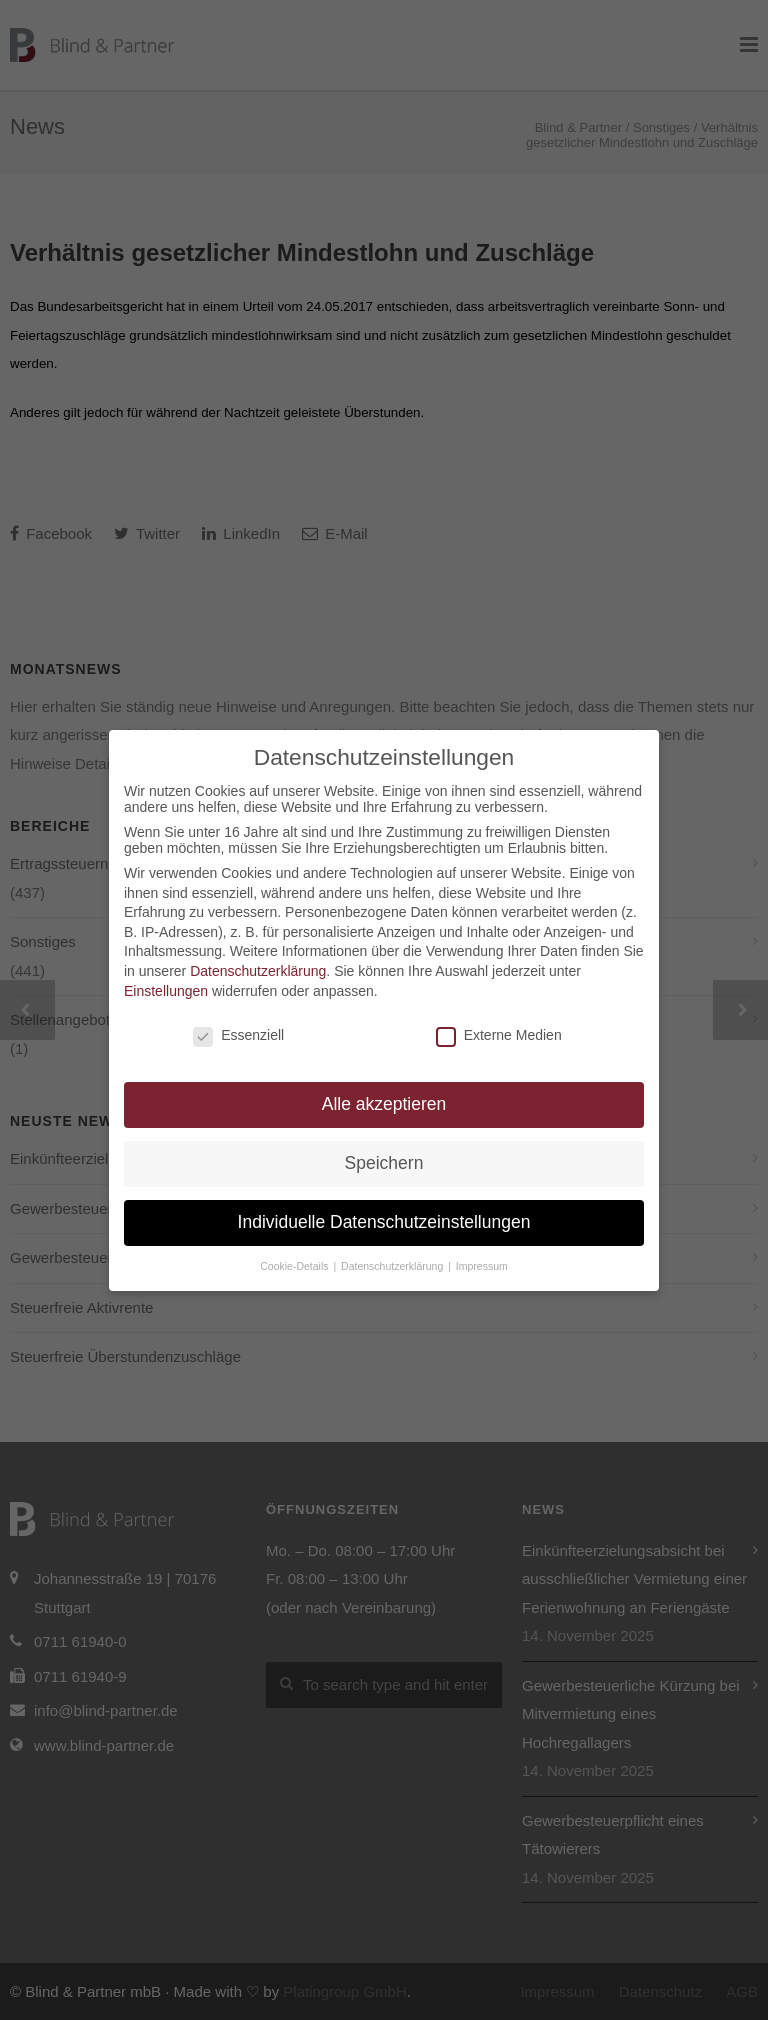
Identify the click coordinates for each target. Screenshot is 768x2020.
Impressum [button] (482, 1266)
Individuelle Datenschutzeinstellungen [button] (384, 1222)
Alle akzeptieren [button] (384, 1104)
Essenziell (238, 1035)
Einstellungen (166, 991)
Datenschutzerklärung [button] (393, 1266)
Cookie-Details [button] (295, 1266)
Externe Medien (499, 1035)
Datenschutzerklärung (258, 971)
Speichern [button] (384, 1163)
